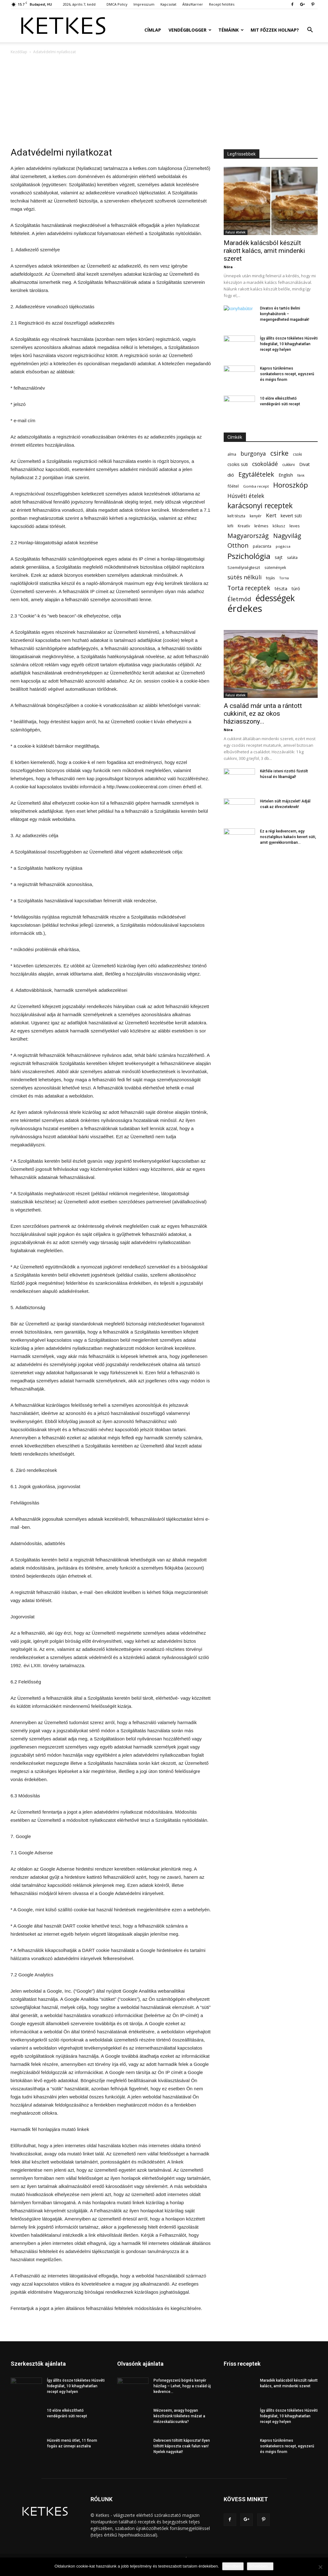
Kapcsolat (168, 4)
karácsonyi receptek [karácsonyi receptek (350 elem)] (260, 505)
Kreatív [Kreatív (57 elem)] (244, 526)
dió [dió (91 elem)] (230, 475)
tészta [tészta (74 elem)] (281, 589)
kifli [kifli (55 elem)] (230, 526)
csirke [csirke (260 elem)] (279, 453)
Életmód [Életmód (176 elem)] (239, 599)
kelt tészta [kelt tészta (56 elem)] (236, 516)
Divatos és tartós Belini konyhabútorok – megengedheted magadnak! (284, 314)
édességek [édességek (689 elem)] (275, 598)
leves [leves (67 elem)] (294, 526)
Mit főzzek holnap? (275, 30)
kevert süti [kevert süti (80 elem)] (291, 516)
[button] (310, 30)
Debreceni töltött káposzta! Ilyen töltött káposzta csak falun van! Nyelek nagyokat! (182, 2446)
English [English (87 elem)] (286, 475)
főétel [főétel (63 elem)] (233, 486)
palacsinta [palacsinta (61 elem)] (262, 546)
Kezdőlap (19, 51)
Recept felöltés (221, 4)
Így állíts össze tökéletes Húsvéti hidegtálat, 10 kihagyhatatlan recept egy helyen (289, 344)
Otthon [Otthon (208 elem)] (237, 545)
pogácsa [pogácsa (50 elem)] (283, 546)
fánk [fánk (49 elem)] (301, 475)
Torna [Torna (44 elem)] (284, 578)
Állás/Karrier (192, 4)
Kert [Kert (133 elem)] (271, 515)
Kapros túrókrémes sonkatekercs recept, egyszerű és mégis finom (287, 374)
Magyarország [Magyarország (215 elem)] (248, 535)
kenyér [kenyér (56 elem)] (256, 516)
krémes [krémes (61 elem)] (261, 526)
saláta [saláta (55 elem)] (292, 557)
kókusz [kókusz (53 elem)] (279, 525)
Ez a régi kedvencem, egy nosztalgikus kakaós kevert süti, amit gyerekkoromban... (288, 837)
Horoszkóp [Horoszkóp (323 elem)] (290, 485)
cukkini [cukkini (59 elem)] (288, 464)
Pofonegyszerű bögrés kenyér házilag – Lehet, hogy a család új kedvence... (182, 2386)
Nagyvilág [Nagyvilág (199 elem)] (287, 535)
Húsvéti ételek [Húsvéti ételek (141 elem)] (245, 496)
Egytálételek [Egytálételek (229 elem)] (256, 474)
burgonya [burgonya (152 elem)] (253, 453)
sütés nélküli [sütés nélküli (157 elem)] (244, 577)
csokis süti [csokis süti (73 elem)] (237, 464)
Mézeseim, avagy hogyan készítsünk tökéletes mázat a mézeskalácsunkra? (179, 2416)
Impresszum (143, 4)
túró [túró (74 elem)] (296, 589)
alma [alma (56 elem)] (231, 454)
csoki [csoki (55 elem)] (297, 454)
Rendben (233, 2566)
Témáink (231, 30)
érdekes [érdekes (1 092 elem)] (244, 608)
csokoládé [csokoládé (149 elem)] (265, 464)
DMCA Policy (117, 4)
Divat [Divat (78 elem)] (304, 464)
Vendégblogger (190, 30)
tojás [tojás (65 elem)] (270, 578)
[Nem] (320, 2567)
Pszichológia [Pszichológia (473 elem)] (248, 556)
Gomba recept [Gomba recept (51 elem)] (256, 486)
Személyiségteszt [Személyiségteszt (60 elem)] (243, 567)
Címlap (152, 30)
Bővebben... (260, 2566)
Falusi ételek (236, 232)
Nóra (228, 266)
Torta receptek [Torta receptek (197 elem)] (248, 588)
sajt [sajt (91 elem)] (279, 557)
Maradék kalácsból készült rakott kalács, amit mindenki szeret (264, 250)
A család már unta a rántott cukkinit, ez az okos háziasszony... (263, 713)
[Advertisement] (164, 102)
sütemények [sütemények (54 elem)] (275, 567)
